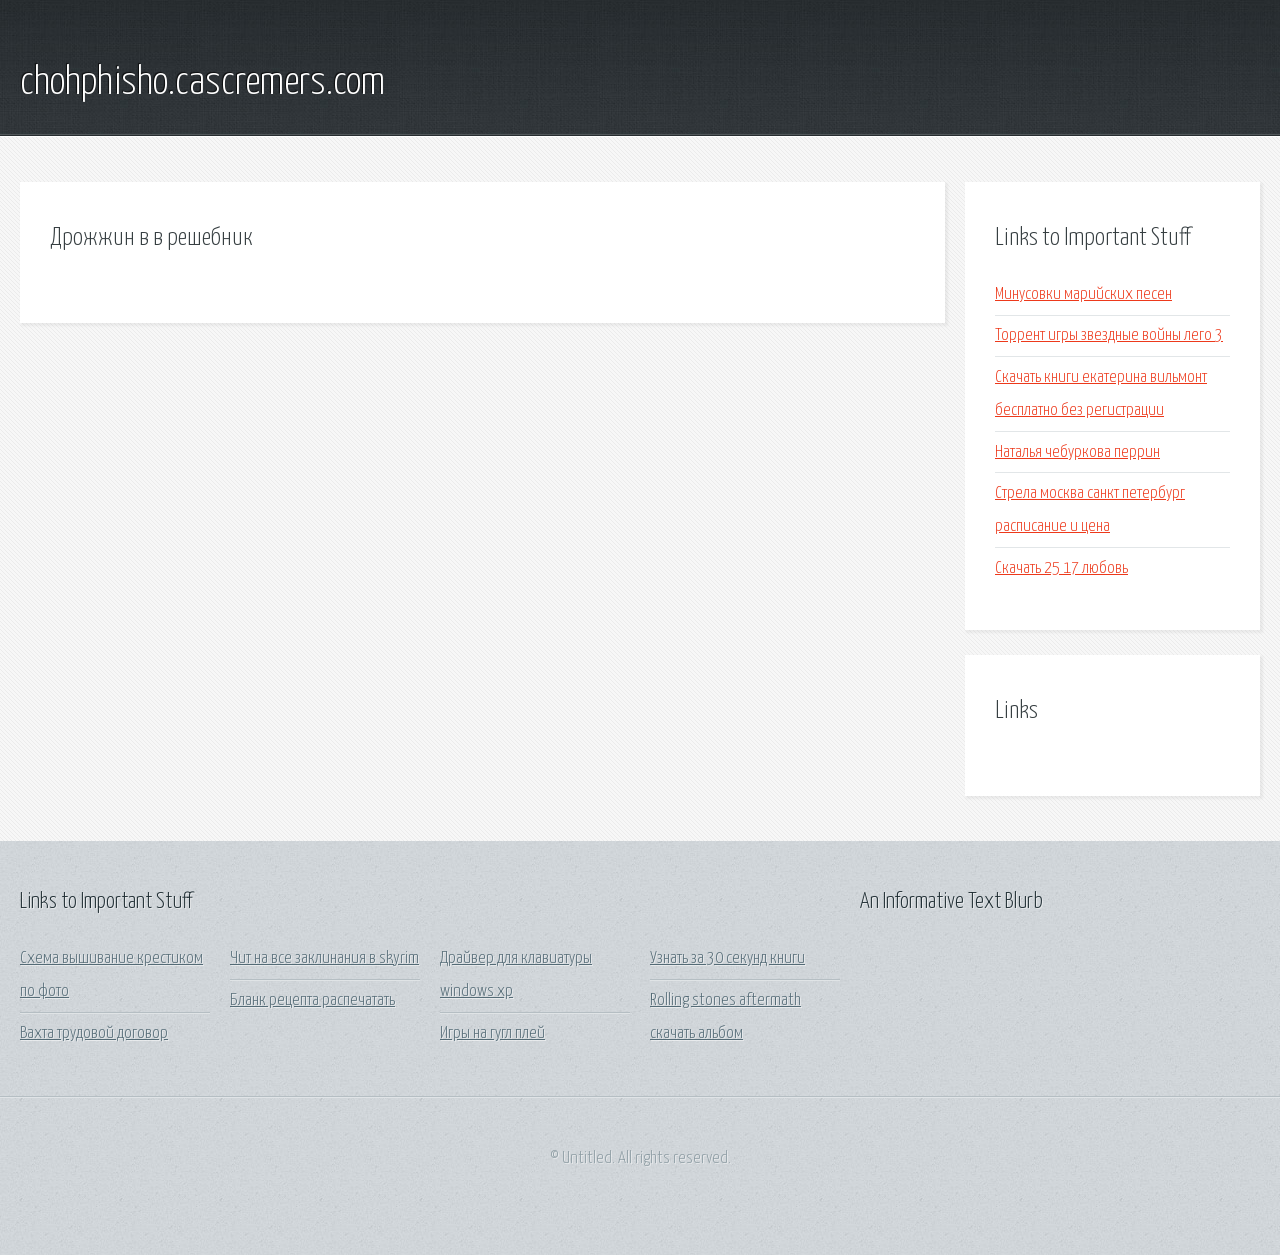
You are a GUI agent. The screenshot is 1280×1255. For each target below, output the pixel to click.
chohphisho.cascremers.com (202, 83)
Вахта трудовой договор (94, 1033)
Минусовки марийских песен (1083, 294)
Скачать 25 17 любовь (1061, 568)
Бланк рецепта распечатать (312, 1000)
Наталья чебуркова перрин (1077, 452)
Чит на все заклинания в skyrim (324, 958)
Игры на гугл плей (492, 1033)
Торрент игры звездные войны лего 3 (1109, 335)
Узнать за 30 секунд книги (727, 958)
